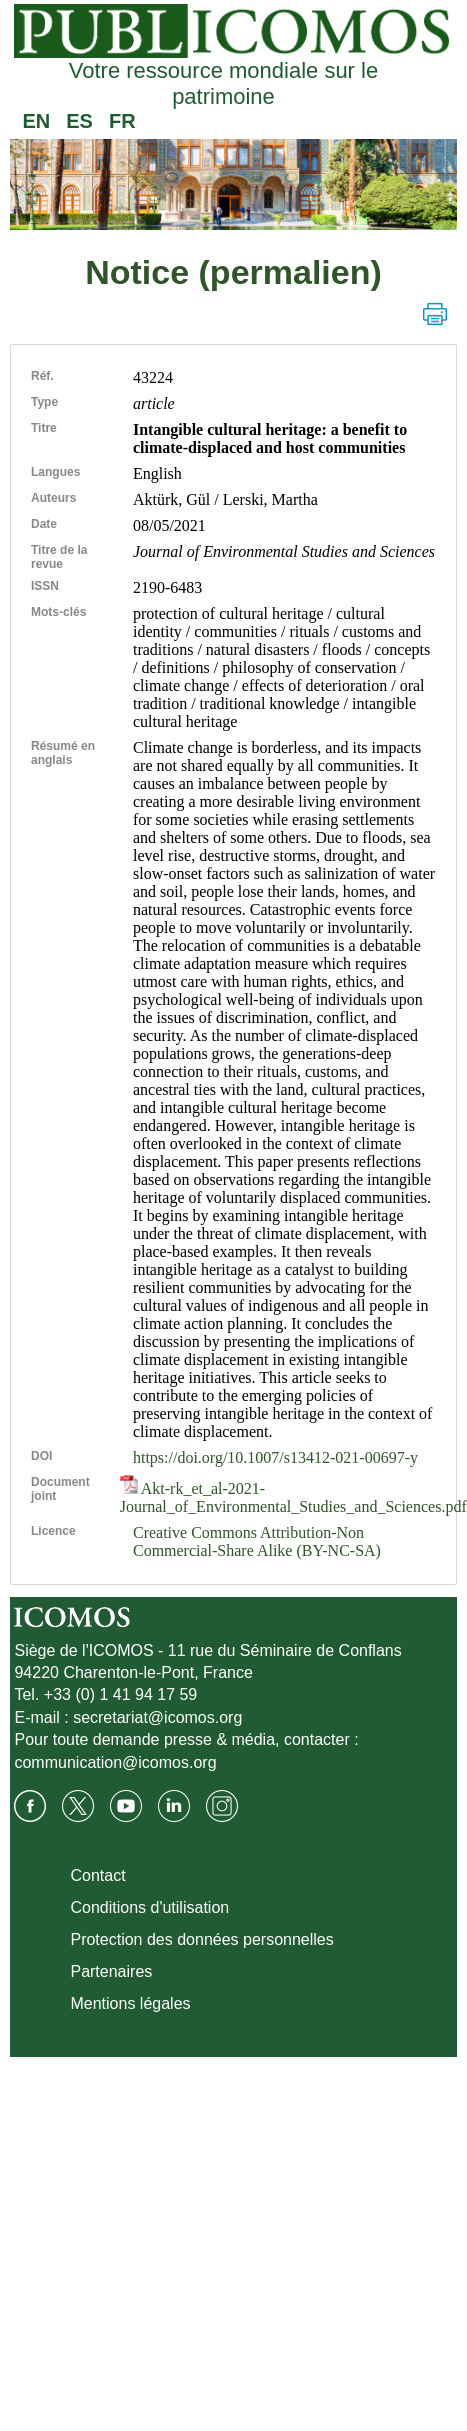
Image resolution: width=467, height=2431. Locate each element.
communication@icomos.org (115, 1762)
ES (79, 121)
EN (36, 121)
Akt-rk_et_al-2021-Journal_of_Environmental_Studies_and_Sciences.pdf (293, 1497)
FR (122, 121)
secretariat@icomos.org (157, 1717)
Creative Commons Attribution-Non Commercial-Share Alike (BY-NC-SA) (257, 1541)
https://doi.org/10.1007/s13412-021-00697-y (275, 1457)
